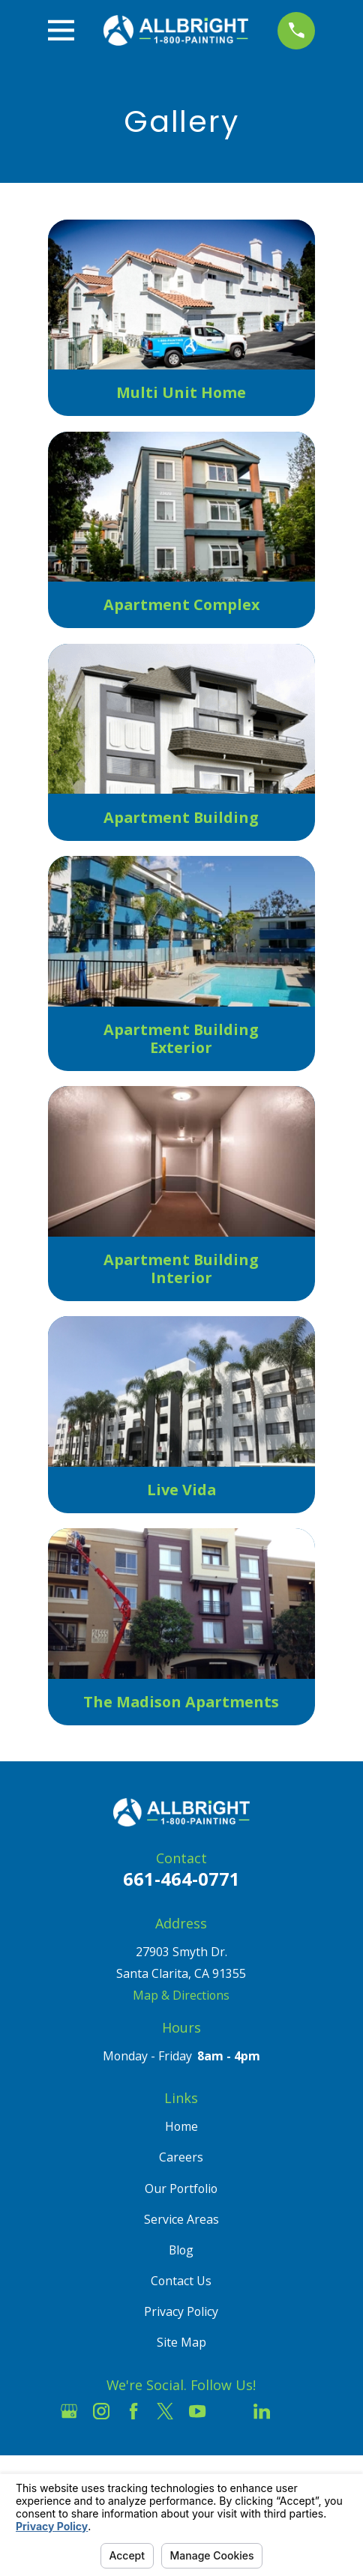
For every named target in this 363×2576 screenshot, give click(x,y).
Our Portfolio (181, 2188)
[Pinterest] (294, 2411)
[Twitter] (165, 2411)
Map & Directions (181, 1995)
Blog (181, 2250)
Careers (181, 2157)
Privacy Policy (181, 2311)
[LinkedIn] (262, 2411)
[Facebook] (133, 2411)
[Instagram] (101, 2411)
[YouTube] (197, 2411)
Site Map (181, 2342)
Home (181, 2126)
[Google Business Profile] (69, 2411)
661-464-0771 (181, 1879)
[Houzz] (229, 2411)
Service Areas (181, 2219)
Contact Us (181, 2280)
